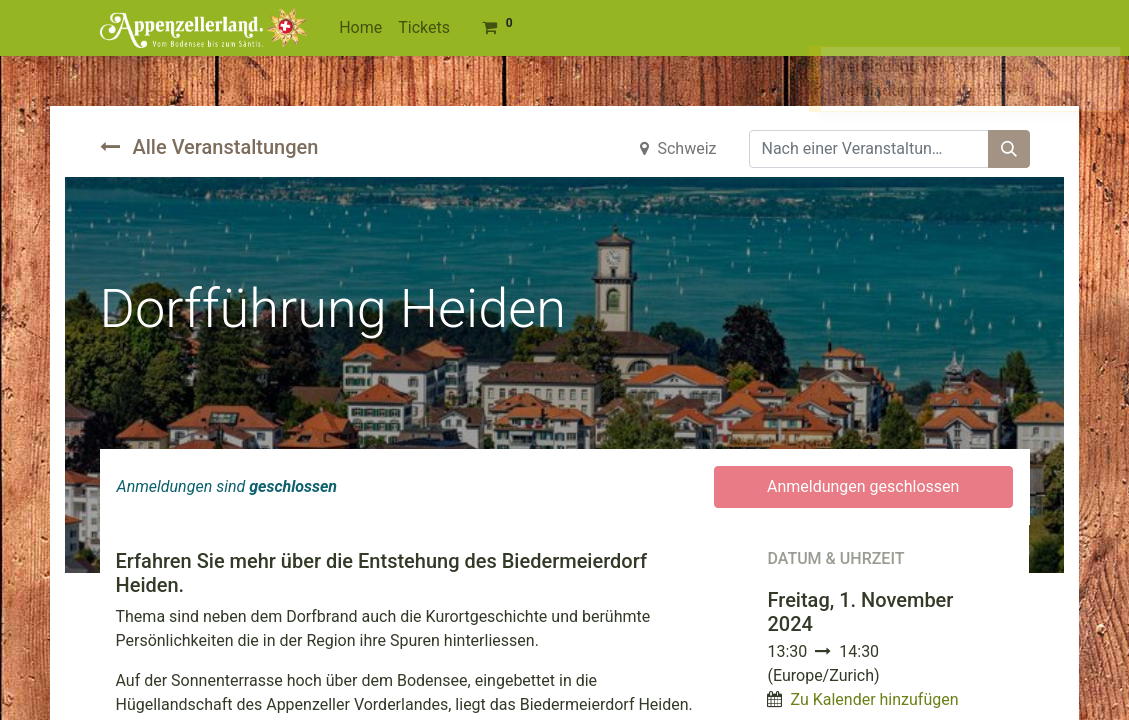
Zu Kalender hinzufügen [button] (874, 699)
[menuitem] (360, 28)
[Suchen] (1009, 149)
